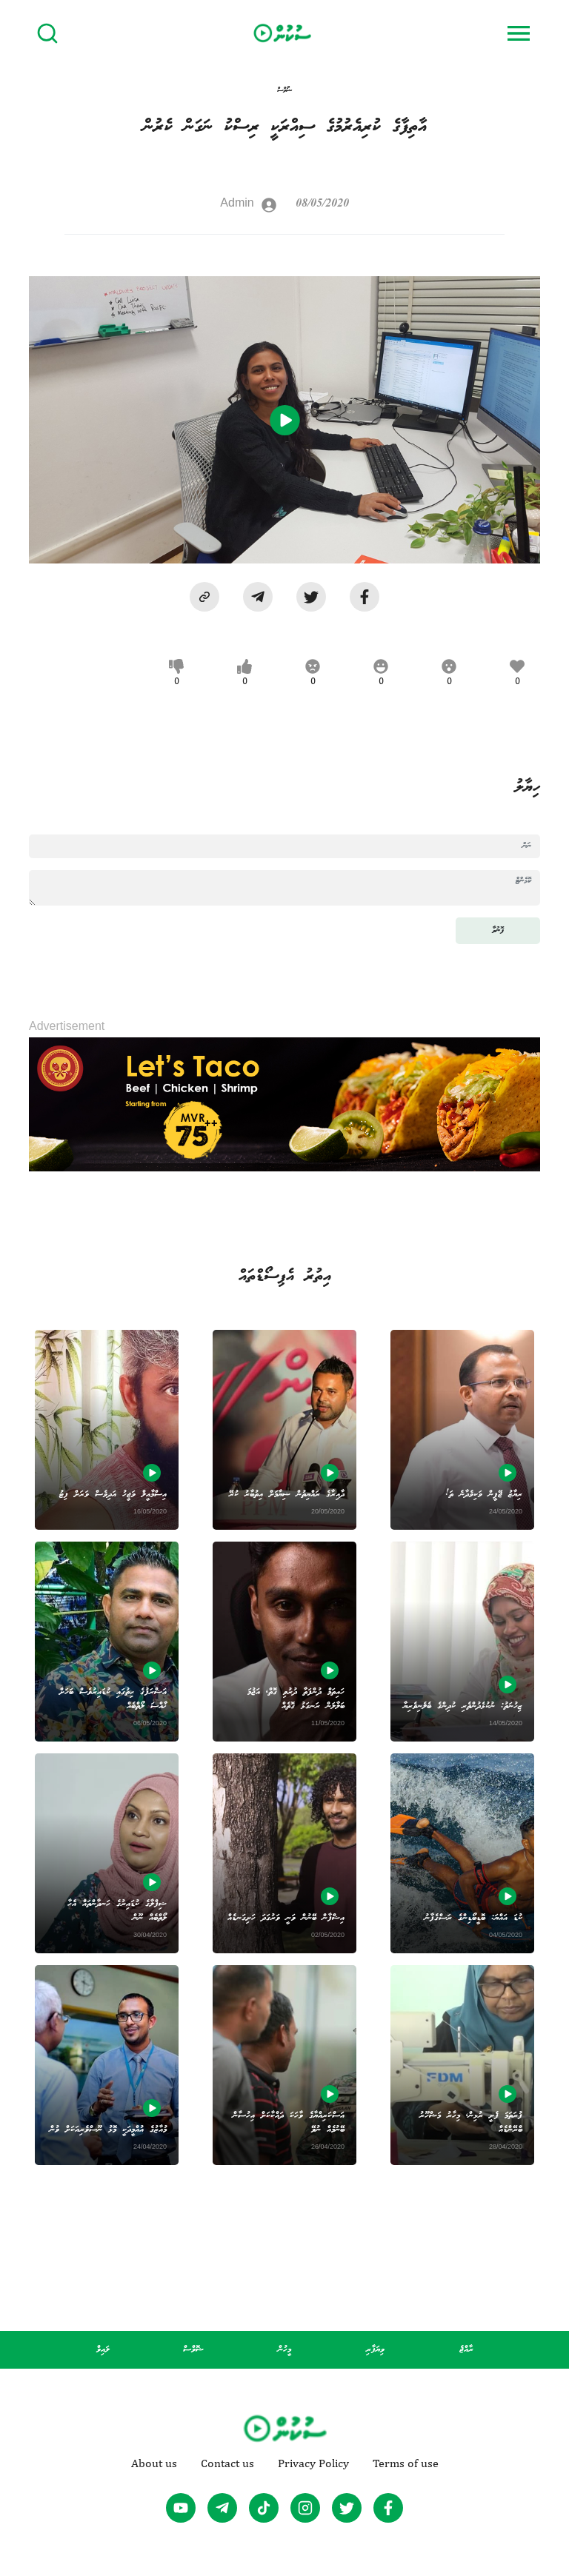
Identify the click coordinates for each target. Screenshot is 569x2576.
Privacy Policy (313, 2463)
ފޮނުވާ (498, 930)
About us (154, 2463)
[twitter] (311, 597)
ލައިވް (103, 2350)
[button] (204, 597)
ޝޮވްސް (193, 2350)
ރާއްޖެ (466, 2350)
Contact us (227, 2463)
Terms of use (406, 2463)
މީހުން (284, 2350)
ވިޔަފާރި (375, 2350)
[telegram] (258, 597)
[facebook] (364, 597)
